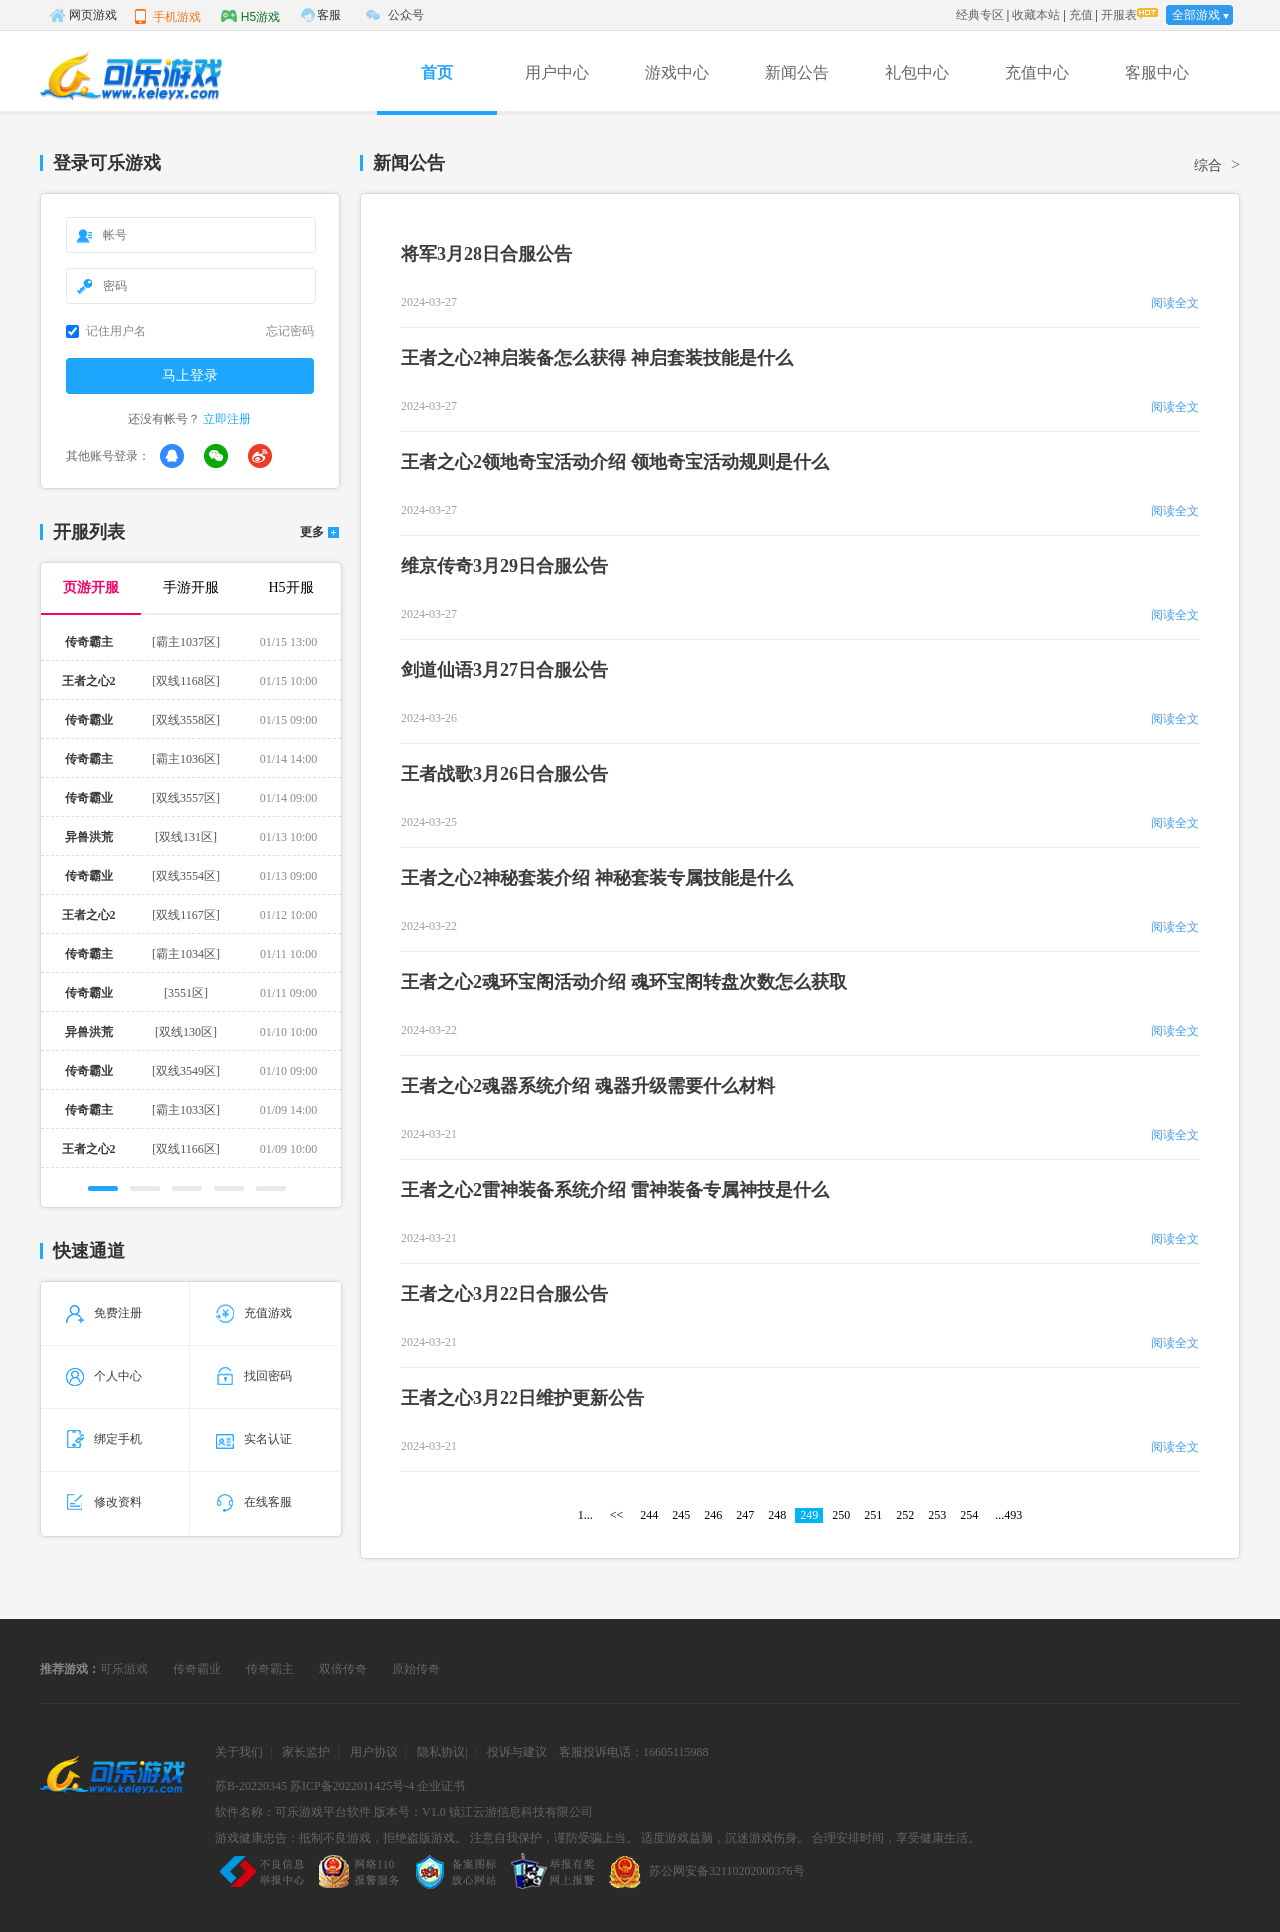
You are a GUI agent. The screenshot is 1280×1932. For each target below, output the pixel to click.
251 (873, 1515)
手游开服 (191, 587)
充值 (1081, 15)
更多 (312, 532)
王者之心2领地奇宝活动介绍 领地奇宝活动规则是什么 (615, 462)
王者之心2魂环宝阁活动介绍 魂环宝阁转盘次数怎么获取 (624, 982)
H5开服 (290, 587)
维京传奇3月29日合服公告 (504, 566)
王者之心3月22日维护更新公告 (522, 1398)
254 (969, 1515)
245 (681, 1515)
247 (745, 1515)
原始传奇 (416, 1669)
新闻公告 (797, 72)
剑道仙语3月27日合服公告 (504, 670)
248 (777, 1515)
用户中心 (557, 72)
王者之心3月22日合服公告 (504, 1294)
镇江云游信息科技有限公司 (521, 1812)
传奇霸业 (197, 1669)
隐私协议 (441, 1752)
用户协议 (374, 1752)
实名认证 (254, 1439)
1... (585, 1515)
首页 (437, 72)
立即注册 (227, 419)
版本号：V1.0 (410, 1812)
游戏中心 (677, 72)
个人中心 (104, 1376)
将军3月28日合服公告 (486, 254)
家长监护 (306, 1752)
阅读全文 (1175, 303)
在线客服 (254, 1502)
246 (713, 1515)
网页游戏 (83, 15)
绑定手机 (104, 1439)
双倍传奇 (343, 1669)
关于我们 (239, 1752)
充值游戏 (254, 1313)
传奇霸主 (270, 1669)
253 (937, 1515)
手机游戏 (167, 16)
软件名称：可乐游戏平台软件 (293, 1812)
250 (841, 1515)
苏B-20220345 (251, 1786)
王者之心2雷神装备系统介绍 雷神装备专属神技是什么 (615, 1190)
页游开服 (91, 587)
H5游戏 (250, 16)
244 (649, 1515)
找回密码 (254, 1376)
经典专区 (980, 15)
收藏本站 (1036, 15)
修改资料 (104, 1502)
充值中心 (1037, 72)
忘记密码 (290, 331)
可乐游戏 (124, 1669)
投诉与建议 (517, 1752)
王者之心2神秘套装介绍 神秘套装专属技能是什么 (597, 878)
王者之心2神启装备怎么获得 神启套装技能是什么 (597, 358)
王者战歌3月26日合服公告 (504, 774)
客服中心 (1157, 72)
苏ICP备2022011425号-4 (352, 1786)
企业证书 (441, 1786)
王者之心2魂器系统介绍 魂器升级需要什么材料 (588, 1086)
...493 (1008, 1515)
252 (905, 1515)
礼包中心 (917, 72)
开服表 (1119, 15)
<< (617, 1515)
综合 (1208, 165)
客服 (329, 15)
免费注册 (104, 1313)
